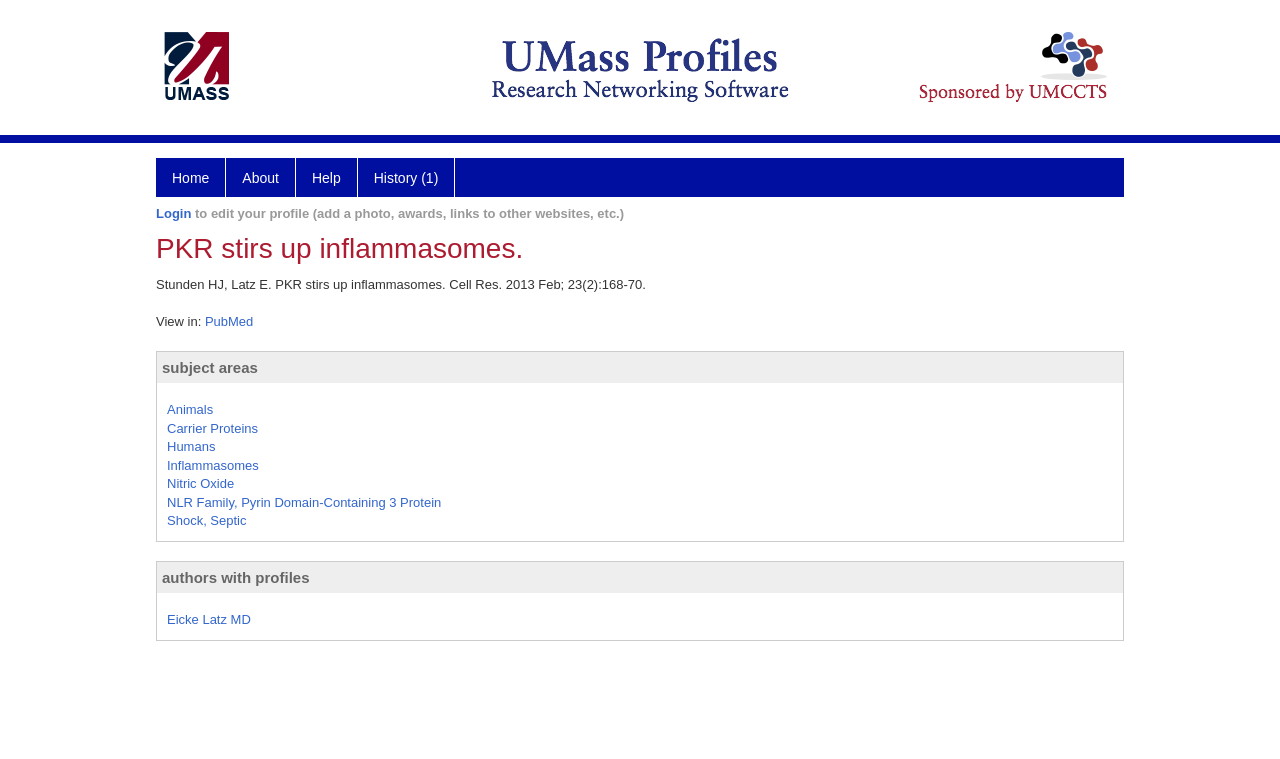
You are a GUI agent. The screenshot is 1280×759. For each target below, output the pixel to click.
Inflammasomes (213, 465)
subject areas (210, 367)
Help (326, 178)
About (260, 178)
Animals (190, 409)
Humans (191, 446)
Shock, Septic (207, 520)
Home (190, 178)
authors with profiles (236, 577)
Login (173, 213)
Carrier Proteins (212, 428)
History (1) (406, 178)
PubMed (229, 321)
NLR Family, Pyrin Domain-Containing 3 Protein (304, 502)
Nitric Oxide (200, 483)
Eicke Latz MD (209, 619)
